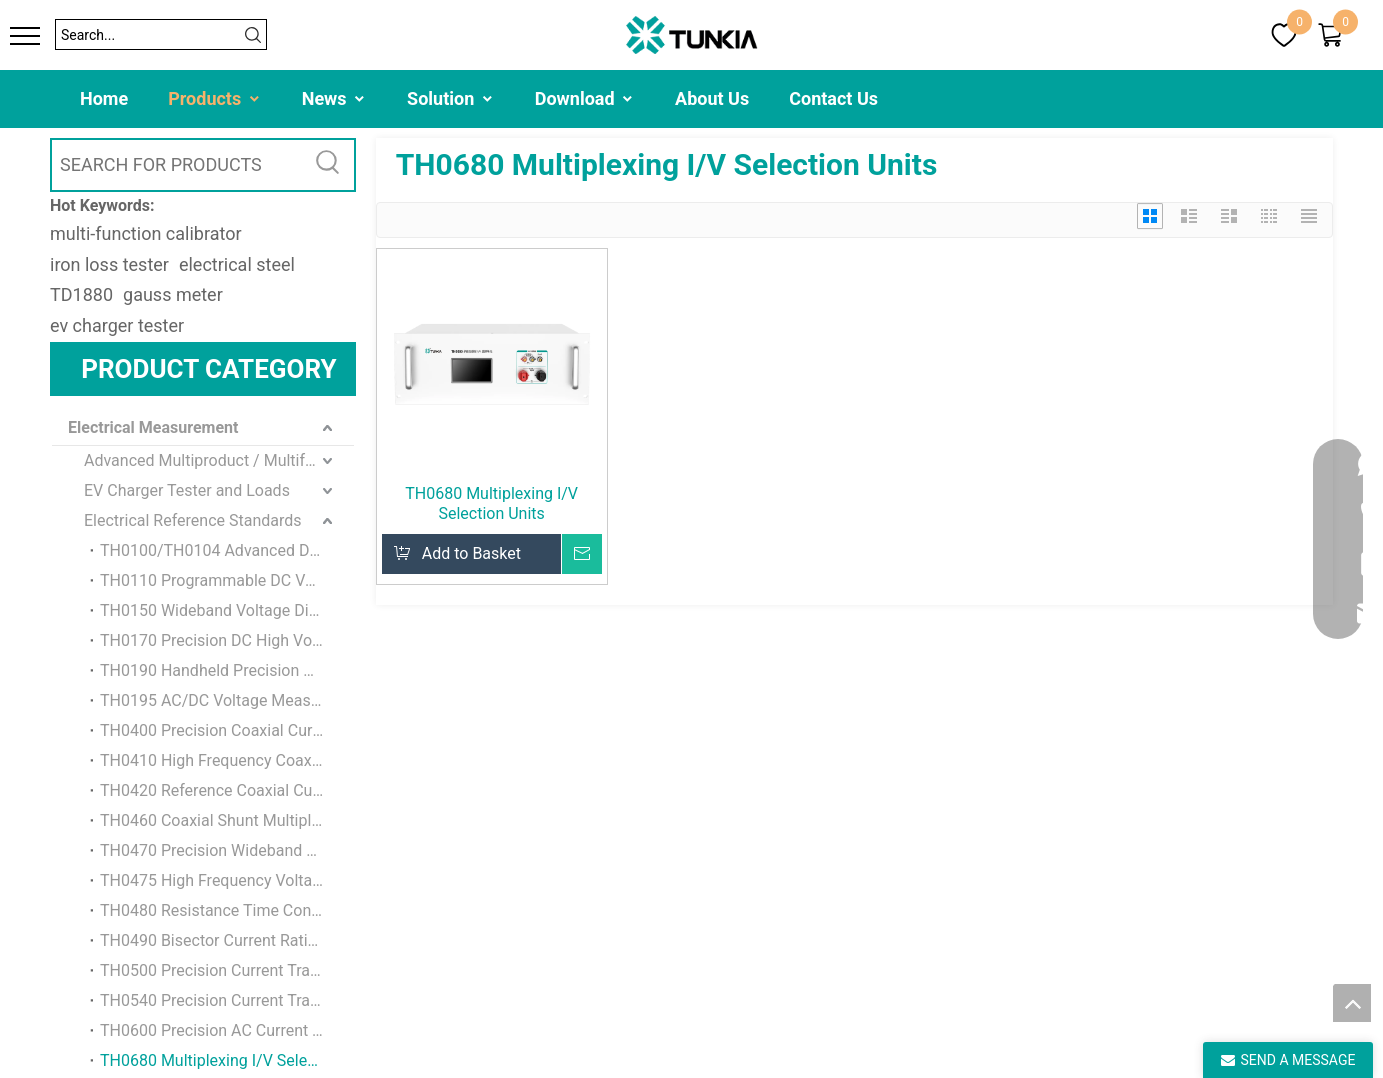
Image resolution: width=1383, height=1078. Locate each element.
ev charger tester (117, 325)
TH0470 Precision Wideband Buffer (225, 850)
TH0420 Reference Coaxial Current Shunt (227, 790)
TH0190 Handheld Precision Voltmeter (227, 670)
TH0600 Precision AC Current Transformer (227, 1030)
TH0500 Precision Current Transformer (227, 970)
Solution (451, 98)
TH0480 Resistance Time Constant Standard (227, 910)
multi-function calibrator (146, 233)
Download (585, 98)
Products (215, 98)
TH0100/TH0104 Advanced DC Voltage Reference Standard (227, 550)
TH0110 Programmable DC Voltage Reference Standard (227, 580)
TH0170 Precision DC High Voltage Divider (227, 640)
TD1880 (81, 294)
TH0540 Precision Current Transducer (227, 1000)
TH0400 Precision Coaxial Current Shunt (227, 730)
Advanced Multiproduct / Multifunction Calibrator (219, 460)
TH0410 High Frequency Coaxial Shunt (227, 760)
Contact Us (833, 98)
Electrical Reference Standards (193, 520)
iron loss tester (109, 264)
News (334, 98)
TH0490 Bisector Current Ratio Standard (227, 940)
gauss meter (173, 294)
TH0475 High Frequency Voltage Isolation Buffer (227, 880)
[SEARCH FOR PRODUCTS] (178, 165)
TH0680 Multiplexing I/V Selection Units (227, 1060)
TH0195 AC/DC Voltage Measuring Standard (227, 700)
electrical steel (237, 264)
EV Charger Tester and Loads (187, 490)
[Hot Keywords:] (329, 165)
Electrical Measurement (153, 427)
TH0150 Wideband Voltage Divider (221, 610)
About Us (712, 98)
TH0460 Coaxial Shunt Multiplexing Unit (227, 820)
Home (104, 98)
